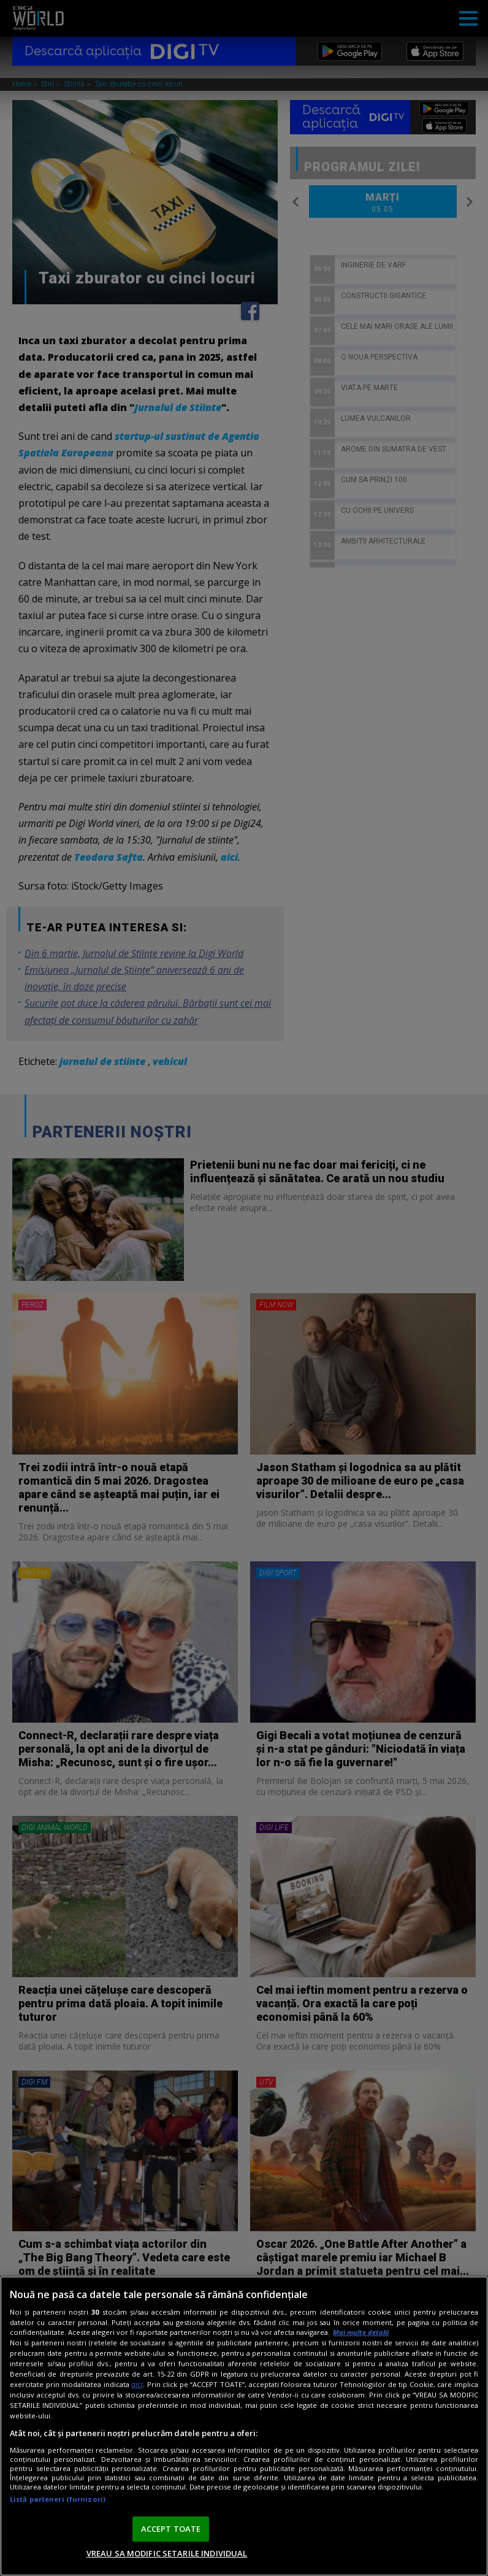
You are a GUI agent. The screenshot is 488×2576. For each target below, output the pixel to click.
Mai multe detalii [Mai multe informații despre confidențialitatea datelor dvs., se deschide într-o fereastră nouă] (361, 2332)
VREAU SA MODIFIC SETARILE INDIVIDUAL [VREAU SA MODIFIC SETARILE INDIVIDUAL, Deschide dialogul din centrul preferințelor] (167, 2553)
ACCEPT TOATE (171, 2528)
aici (137, 2384)
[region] (244, 2426)
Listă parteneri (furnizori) (57, 2499)
